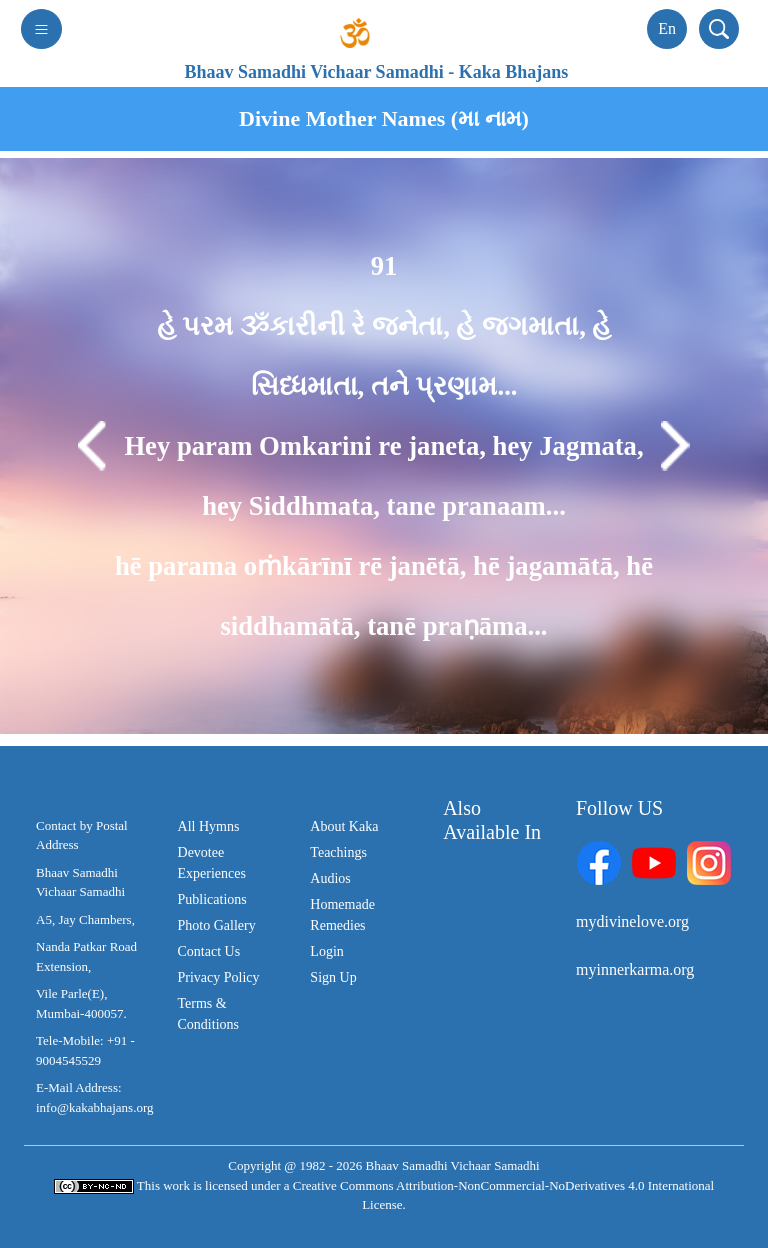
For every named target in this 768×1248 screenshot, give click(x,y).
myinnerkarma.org (635, 969)
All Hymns (209, 826)
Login (326, 951)
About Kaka (344, 826)
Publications (212, 899)
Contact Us (209, 951)
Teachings (338, 852)
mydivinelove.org (632, 921)
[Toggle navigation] (41, 29)
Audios (330, 878)
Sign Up (333, 977)
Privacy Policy (219, 977)
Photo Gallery (217, 925)
